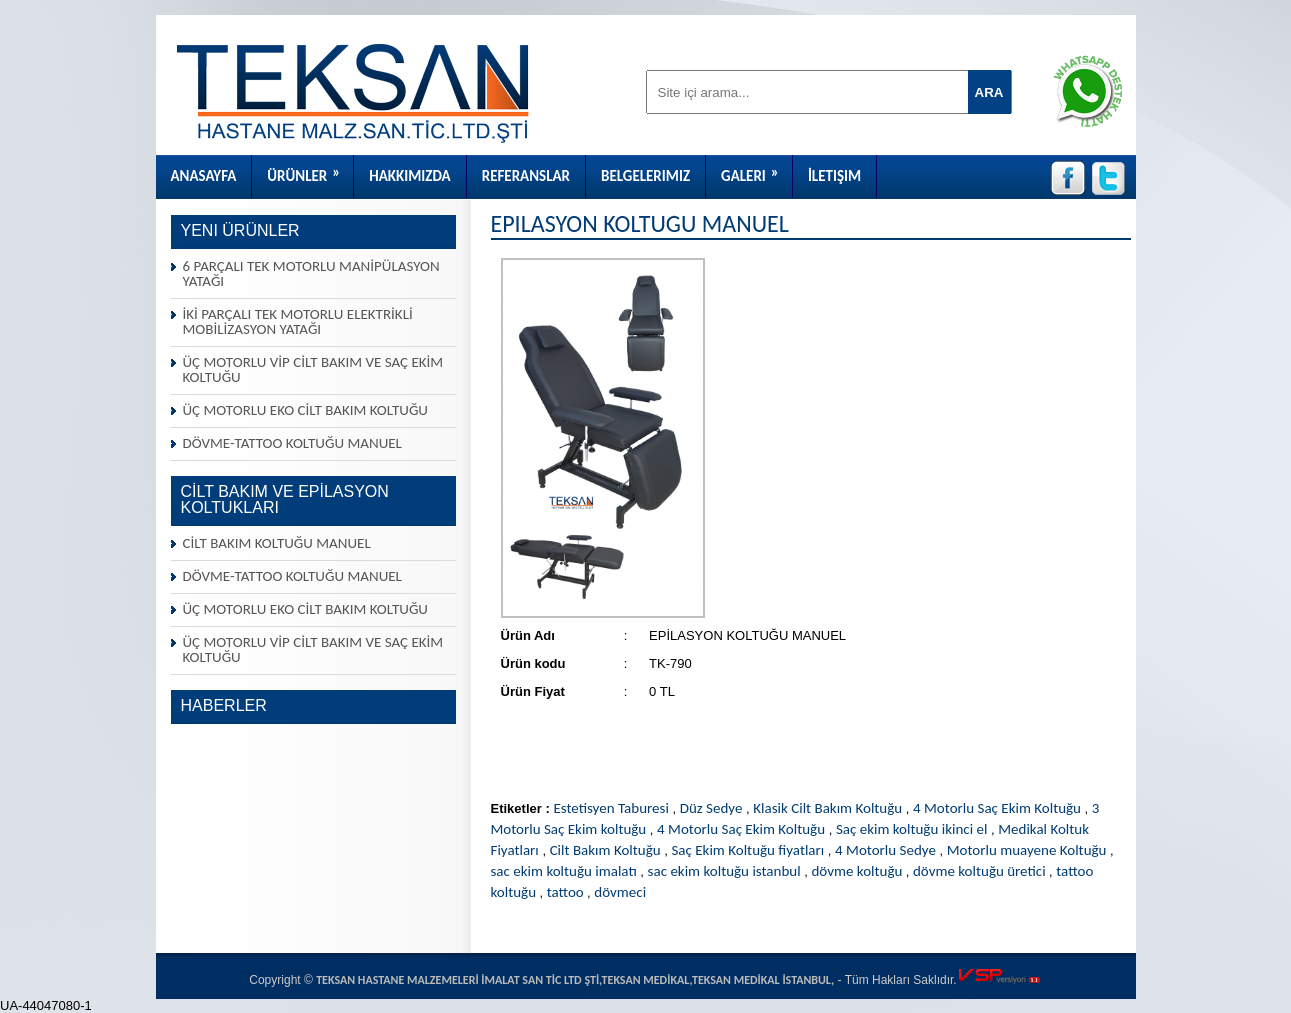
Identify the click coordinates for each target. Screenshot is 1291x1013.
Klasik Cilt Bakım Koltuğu (827, 808)
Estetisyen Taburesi (610, 808)
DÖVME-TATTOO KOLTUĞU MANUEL (292, 443)
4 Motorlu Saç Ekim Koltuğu (997, 808)
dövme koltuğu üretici (981, 871)
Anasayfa (204, 176)
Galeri (756, 170)
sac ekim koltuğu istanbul (724, 871)
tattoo (567, 892)
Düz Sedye (711, 808)
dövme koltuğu (858, 871)
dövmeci (620, 892)
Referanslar (526, 176)
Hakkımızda (409, 176)
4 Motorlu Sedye (885, 850)
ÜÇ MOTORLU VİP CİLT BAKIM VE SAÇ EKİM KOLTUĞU (313, 369)
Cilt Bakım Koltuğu (605, 850)
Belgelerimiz (645, 176)
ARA (989, 92)
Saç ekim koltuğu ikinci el (911, 829)
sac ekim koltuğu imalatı (564, 871)
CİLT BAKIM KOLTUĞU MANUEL (277, 543)
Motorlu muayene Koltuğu (1027, 850)
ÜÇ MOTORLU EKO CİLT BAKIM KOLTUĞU (305, 410)
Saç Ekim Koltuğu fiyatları (747, 850)
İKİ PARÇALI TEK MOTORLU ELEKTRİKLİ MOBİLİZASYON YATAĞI (298, 321)
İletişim (834, 176)
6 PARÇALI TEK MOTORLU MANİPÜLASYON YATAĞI (311, 273)
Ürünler (310, 170)
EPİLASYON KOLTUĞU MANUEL (640, 223)
